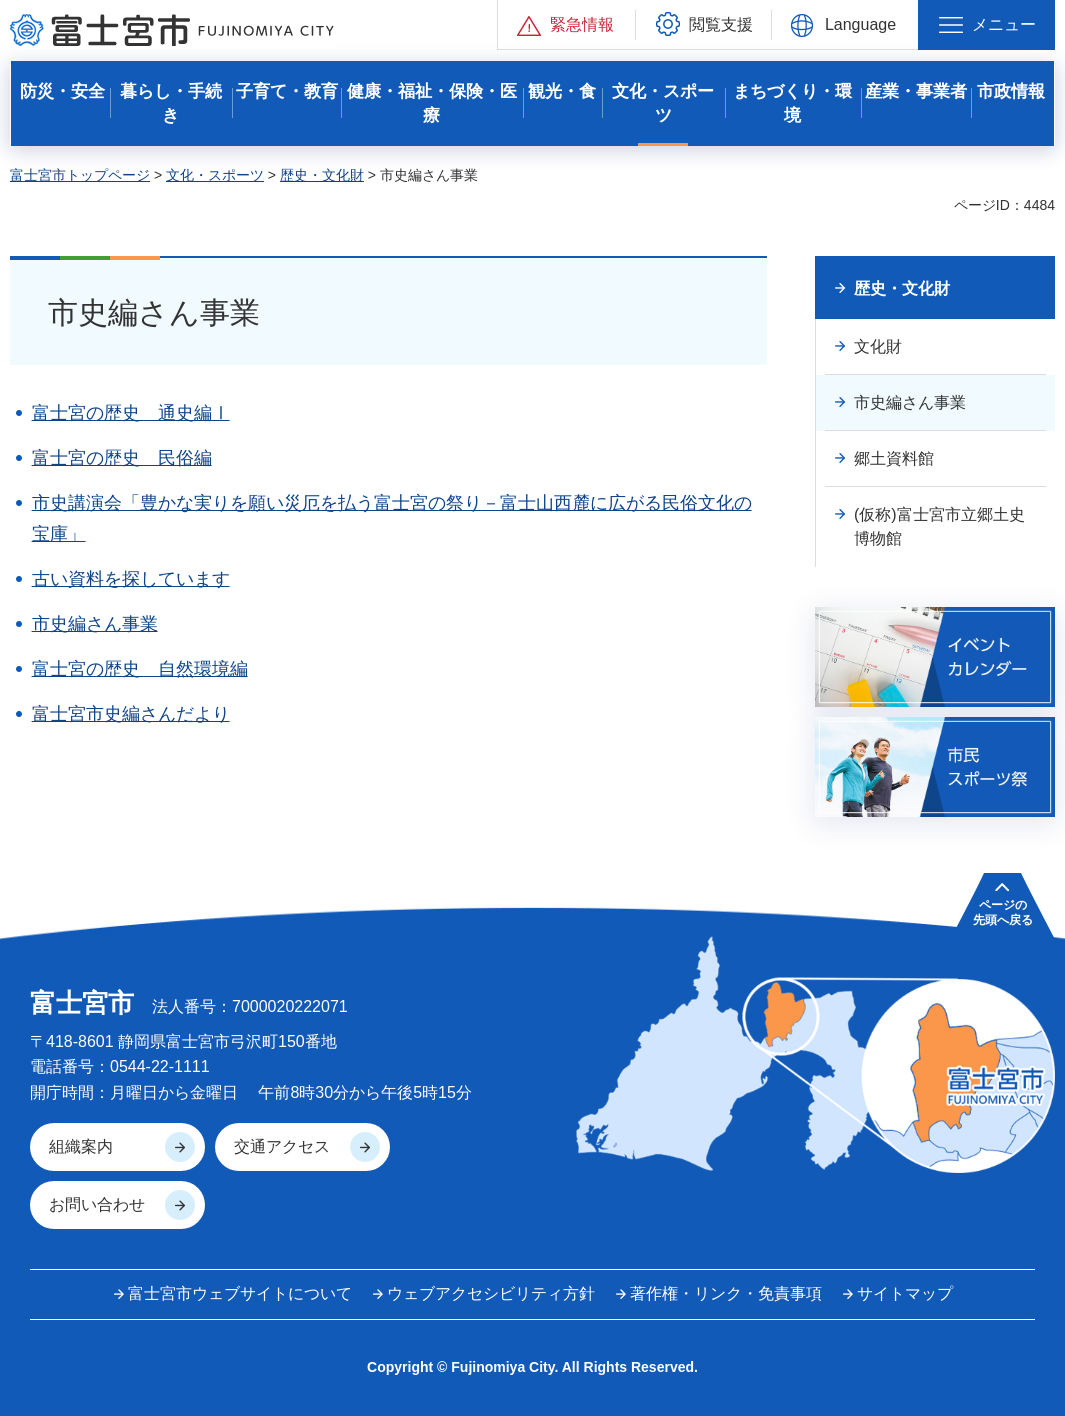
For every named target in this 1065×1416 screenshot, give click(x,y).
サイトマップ (905, 1293)
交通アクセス (282, 1146)
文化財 (878, 346)
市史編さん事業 (95, 624)
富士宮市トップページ (80, 175)
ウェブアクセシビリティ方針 (491, 1293)
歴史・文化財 (322, 175)
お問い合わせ (97, 1204)
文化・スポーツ (215, 175)
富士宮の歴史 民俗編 (122, 458)
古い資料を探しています (131, 579)
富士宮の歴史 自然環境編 (140, 669)
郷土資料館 (894, 458)
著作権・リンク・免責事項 (726, 1293)
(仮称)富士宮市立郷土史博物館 (939, 526)
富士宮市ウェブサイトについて (240, 1293)
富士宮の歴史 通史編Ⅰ (131, 413)
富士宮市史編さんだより (131, 714)
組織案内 (81, 1146)
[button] (566, 24)
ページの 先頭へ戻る (1003, 912)
